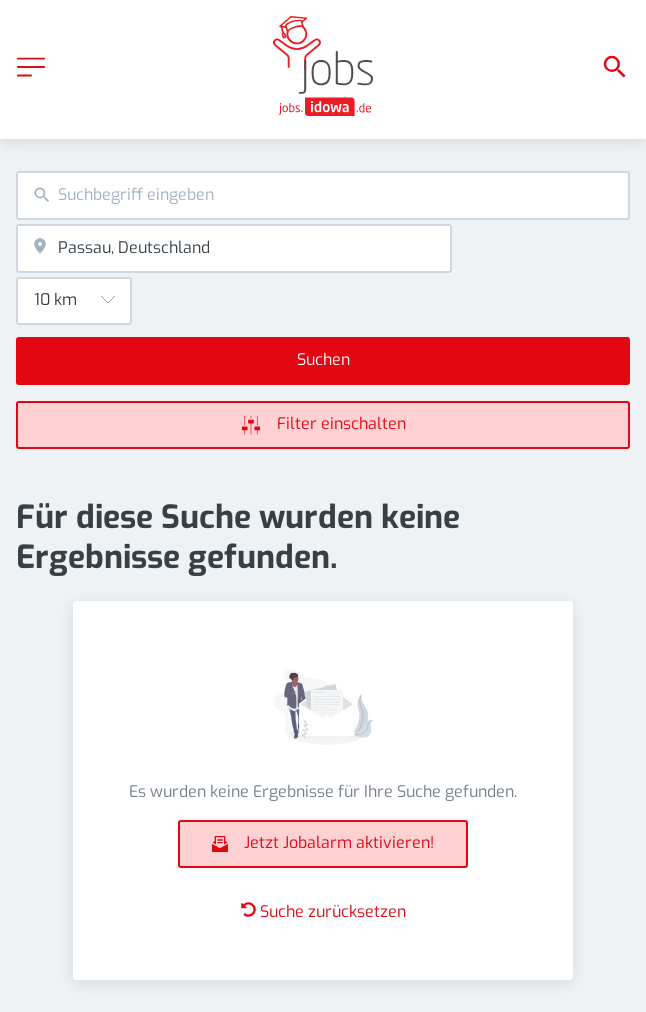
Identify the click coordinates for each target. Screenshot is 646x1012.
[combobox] (323, 195)
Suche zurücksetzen (323, 911)
